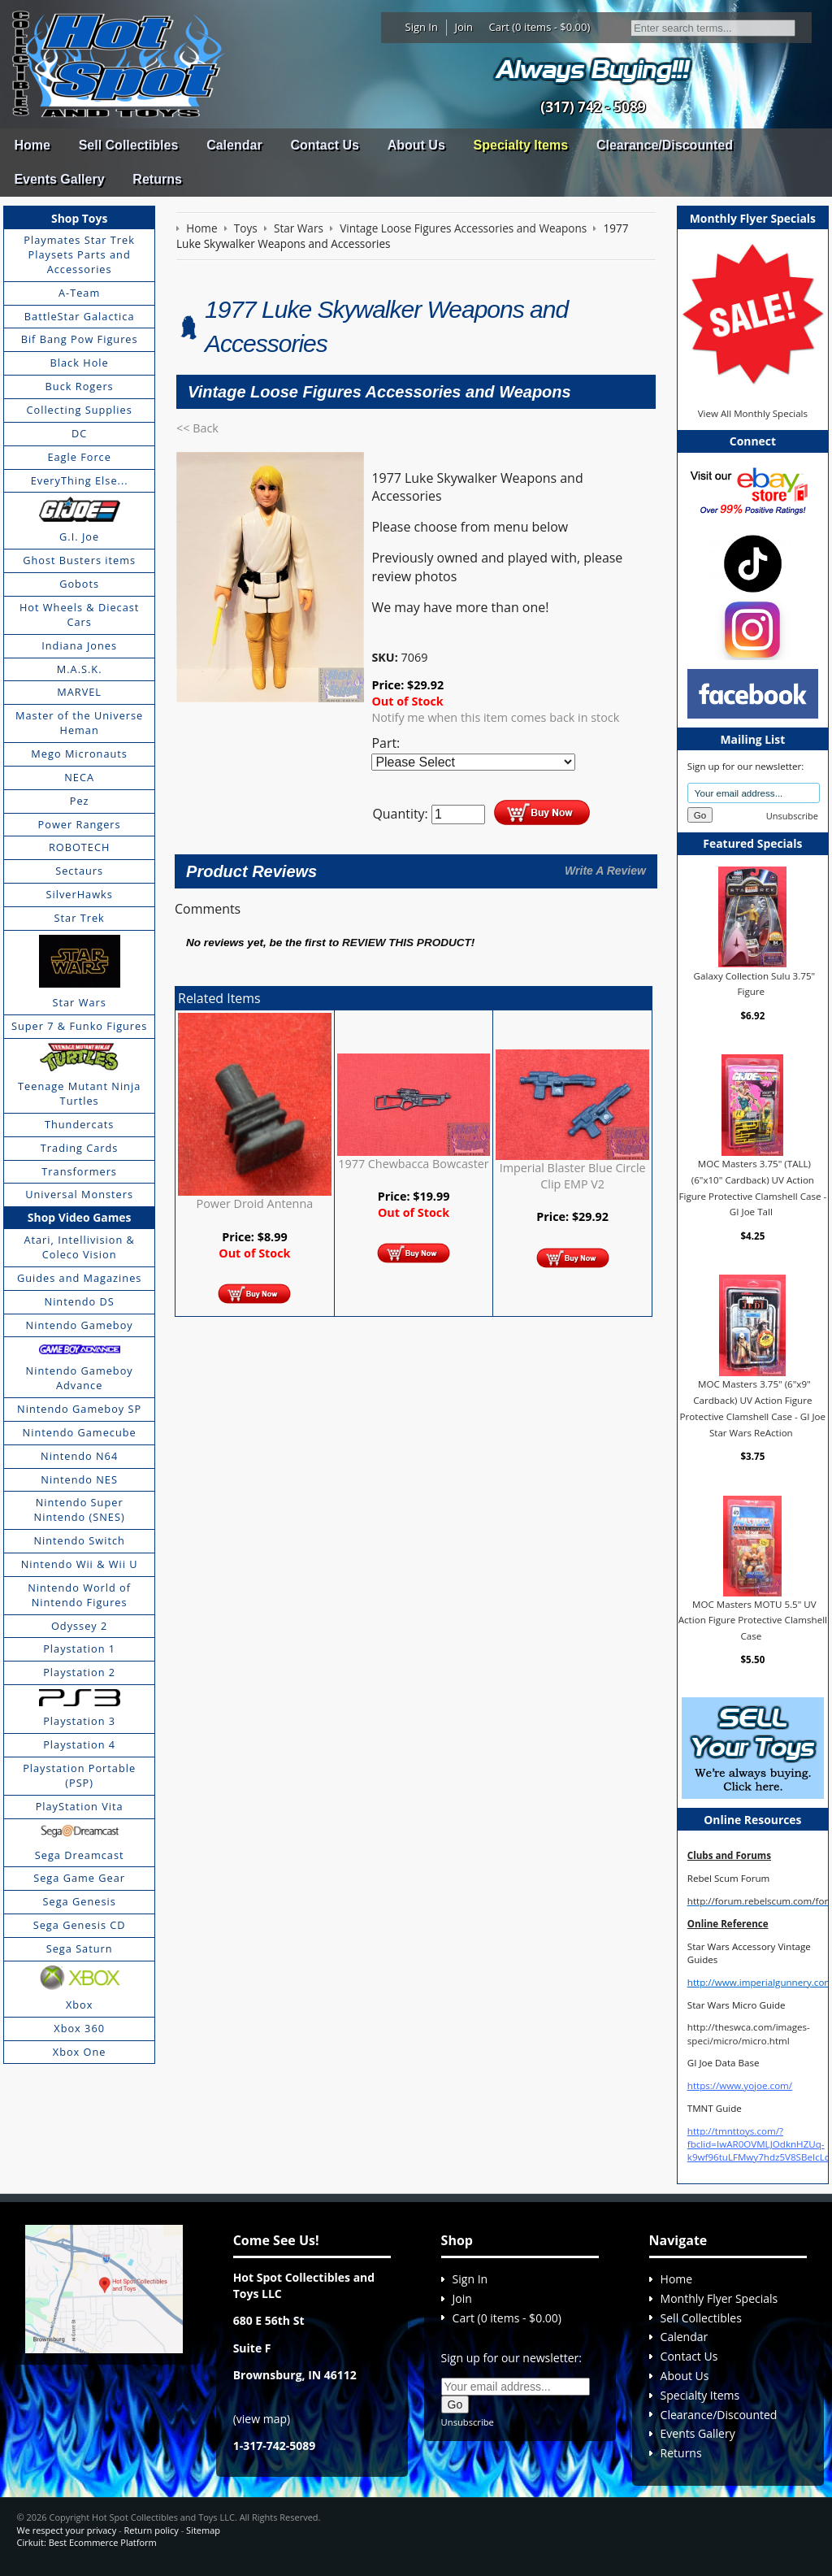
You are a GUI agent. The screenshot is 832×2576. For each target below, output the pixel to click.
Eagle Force (79, 457)
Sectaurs (79, 870)
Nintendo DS (80, 1301)
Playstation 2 (79, 1672)
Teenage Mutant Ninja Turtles (79, 1093)
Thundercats (79, 1124)
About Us (416, 145)
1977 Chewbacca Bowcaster (413, 1163)
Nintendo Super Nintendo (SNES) (79, 1509)
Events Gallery (59, 179)
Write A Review (605, 870)
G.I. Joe (79, 536)
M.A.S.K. (79, 669)
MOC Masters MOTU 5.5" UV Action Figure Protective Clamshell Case (752, 1620)
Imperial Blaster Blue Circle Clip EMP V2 (573, 1176)
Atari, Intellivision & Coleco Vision (79, 1247)
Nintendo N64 (79, 1456)
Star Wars (79, 1002)
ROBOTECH (79, 847)
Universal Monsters (79, 1194)
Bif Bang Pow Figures (79, 339)
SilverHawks (79, 894)
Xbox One (79, 2051)
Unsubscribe (792, 816)
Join (463, 27)
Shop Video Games (80, 1217)
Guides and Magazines (79, 1278)
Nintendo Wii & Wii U (79, 1564)
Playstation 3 (79, 1721)
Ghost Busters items (79, 560)
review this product (406, 942)
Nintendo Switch (79, 1540)
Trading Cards (80, 1147)
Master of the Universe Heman (79, 722)
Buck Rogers (80, 386)
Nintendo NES (79, 1479)
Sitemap (203, 2530)
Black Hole (79, 362)
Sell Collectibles (129, 145)
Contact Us (324, 145)
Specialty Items (521, 145)
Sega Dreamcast (79, 1855)
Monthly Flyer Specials (719, 2298)
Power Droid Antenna (255, 1203)
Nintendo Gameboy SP (79, 1408)
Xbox (79, 2004)
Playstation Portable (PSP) (79, 1775)
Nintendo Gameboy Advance (79, 1377)
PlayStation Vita (80, 1806)
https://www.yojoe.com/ (739, 2085)
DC (79, 433)
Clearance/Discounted (664, 145)
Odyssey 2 (79, 1625)
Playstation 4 (79, 1744)
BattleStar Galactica (79, 316)
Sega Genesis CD (79, 1925)
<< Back (197, 428)
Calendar (234, 145)
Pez (79, 800)
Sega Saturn (79, 1948)
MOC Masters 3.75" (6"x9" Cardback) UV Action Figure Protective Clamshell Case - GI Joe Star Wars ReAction (753, 1408)
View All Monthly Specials (753, 413)
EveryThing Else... (79, 480)
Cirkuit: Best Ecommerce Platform (86, 2542)
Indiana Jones (79, 645)
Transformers (79, 1171)
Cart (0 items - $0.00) (540, 27)
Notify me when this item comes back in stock (495, 717)
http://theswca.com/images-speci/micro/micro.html (748, 2033)
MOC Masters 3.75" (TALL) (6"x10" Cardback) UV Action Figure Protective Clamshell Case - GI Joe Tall (752, 1188)
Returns (156, 179)
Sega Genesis (79, 1901)
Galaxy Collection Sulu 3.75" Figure (755, 983)
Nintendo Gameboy (79, 1325)
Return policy (151, 2530)
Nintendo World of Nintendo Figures (79, 1594)
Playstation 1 (79, 1648)
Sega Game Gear (79, 1877)
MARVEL (79, 691)
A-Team (79, 292)
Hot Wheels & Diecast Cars (80, 614)
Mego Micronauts (79, 753)
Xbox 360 (79, 2028)
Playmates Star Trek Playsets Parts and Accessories (79, 254)
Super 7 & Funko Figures (79, 1026)
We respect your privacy (66, 2530)
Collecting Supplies (79, 409)
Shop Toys (79, 218)
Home (32, 145)
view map (261, 2418)
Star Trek (79, 917)
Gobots (79, 583)
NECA (79, 777)
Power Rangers (79, 824)
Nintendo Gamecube (79, 1432)
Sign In (421, 27)
